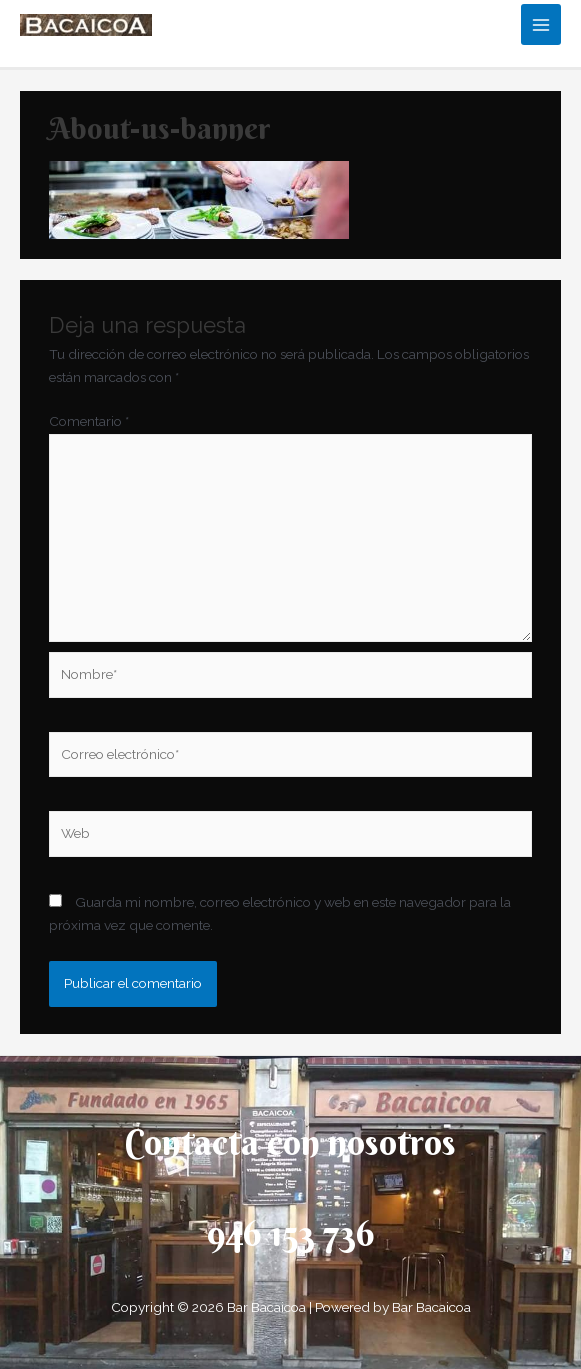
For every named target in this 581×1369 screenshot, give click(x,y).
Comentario (89, 421)
